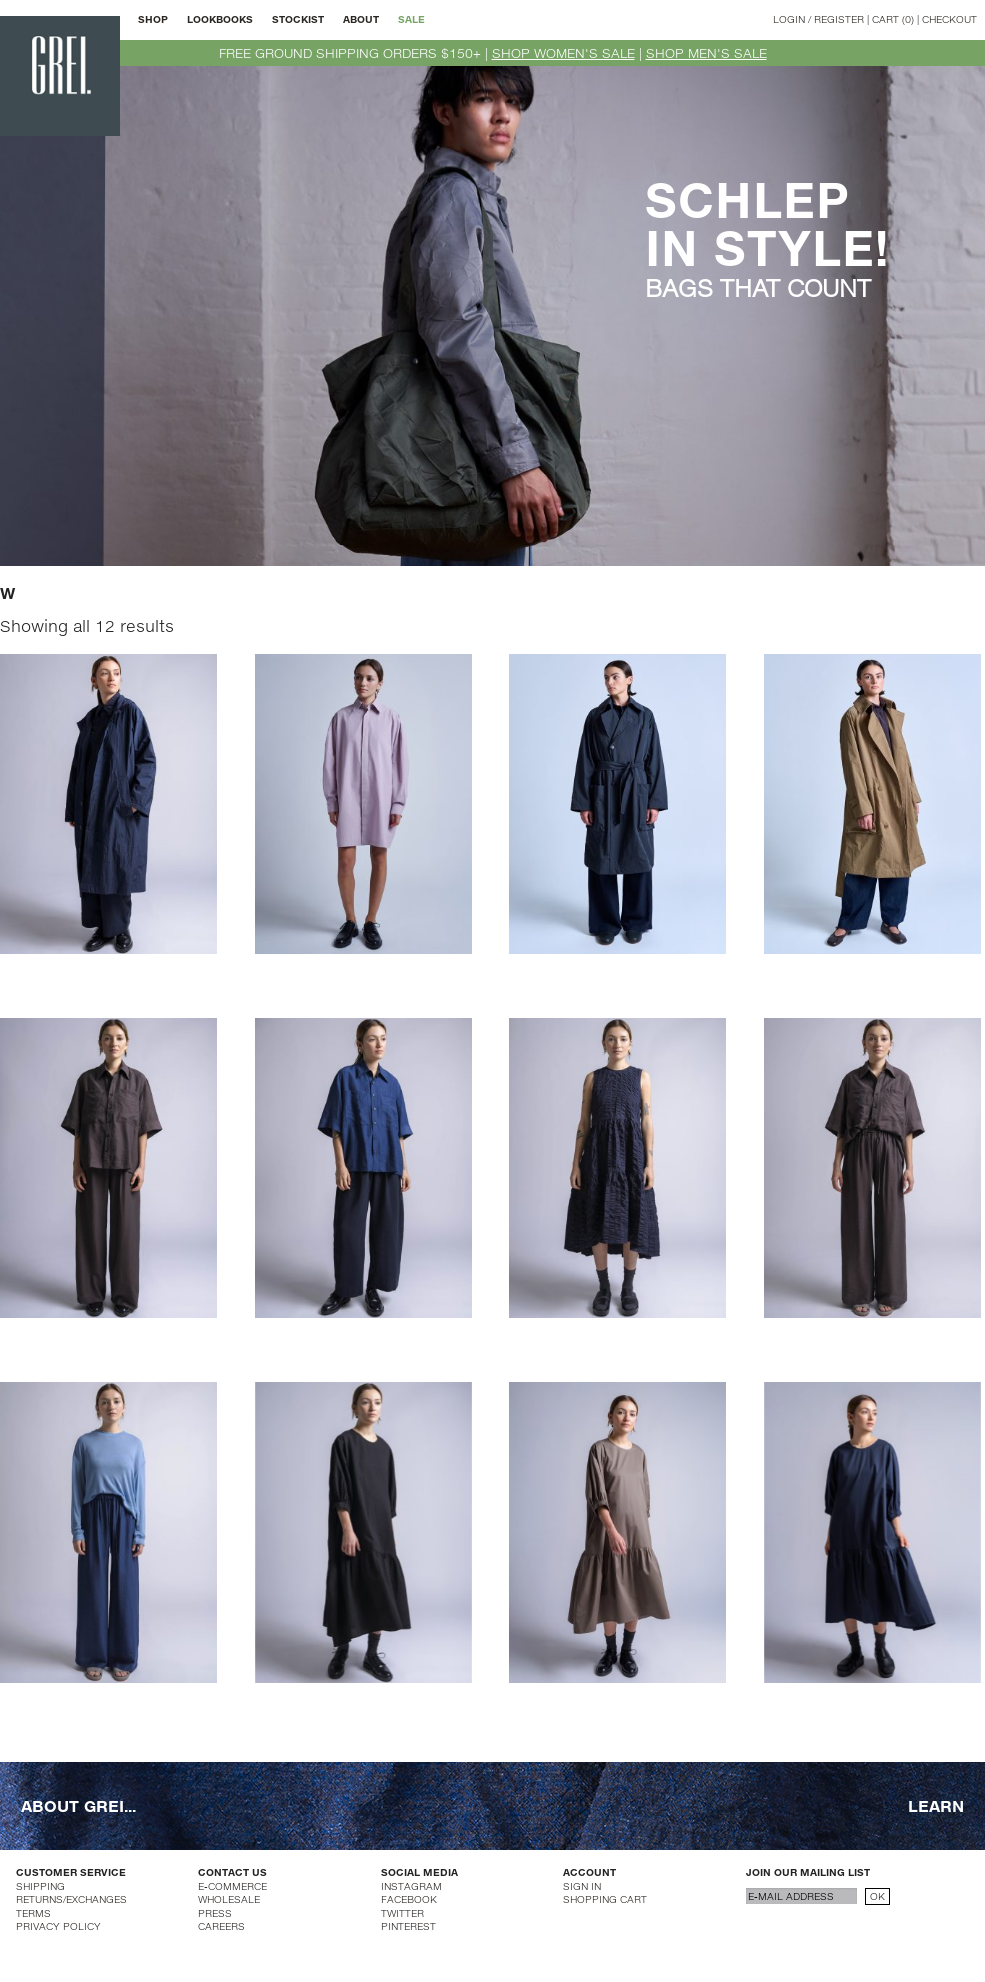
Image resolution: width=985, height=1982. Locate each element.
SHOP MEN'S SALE (706, 53)
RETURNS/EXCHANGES (71, 1899)
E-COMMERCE (232, 1886)
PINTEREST (408, 1926)
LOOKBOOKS (220, 19)
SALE (411, 19)
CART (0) (893, 19)
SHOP (153, 19)
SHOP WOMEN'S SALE (563, 53)
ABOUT (361, 19)
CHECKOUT (949, 19)
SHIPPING (40, 1886)
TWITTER (402, 1913)
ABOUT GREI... (78, 1805)
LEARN (936, 1805)
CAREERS (221, 1926)
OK (877, 1896)
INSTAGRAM (411, 1886)
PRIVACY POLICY (58, 1926)
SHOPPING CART (605, 1899)
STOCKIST (298, 19)
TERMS (33, 1913)
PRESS (215, 1913)
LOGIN (789, 19)
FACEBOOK (409, 1899)
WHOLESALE (229, 1899)
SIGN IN (582, 1886)
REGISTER (839, 19)
